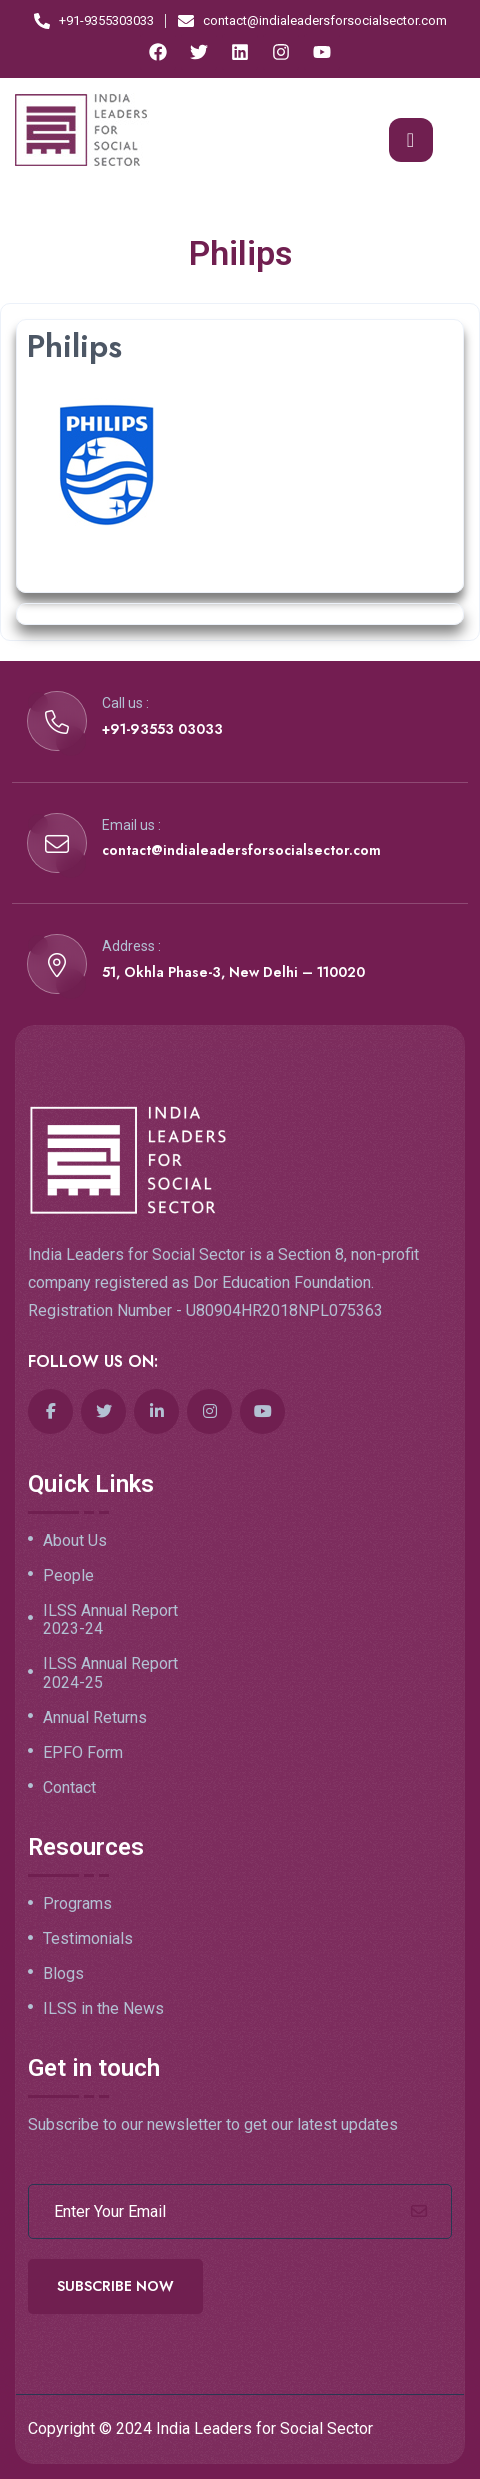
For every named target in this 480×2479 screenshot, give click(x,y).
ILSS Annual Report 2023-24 (110, 1620)
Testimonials (88, 1939)
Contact (69, 1788)
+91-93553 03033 (162, 729)
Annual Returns (95, 1718)
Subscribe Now (115, 2286)
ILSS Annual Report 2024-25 (110, 1673)
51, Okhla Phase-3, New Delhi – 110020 (233, 972)
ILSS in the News (103, 2009)
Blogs (63, 1974)
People (68, 1576)
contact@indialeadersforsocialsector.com (241, 850)
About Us (75, 1541)
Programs (77, 1904)
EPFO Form (83, 1753)
